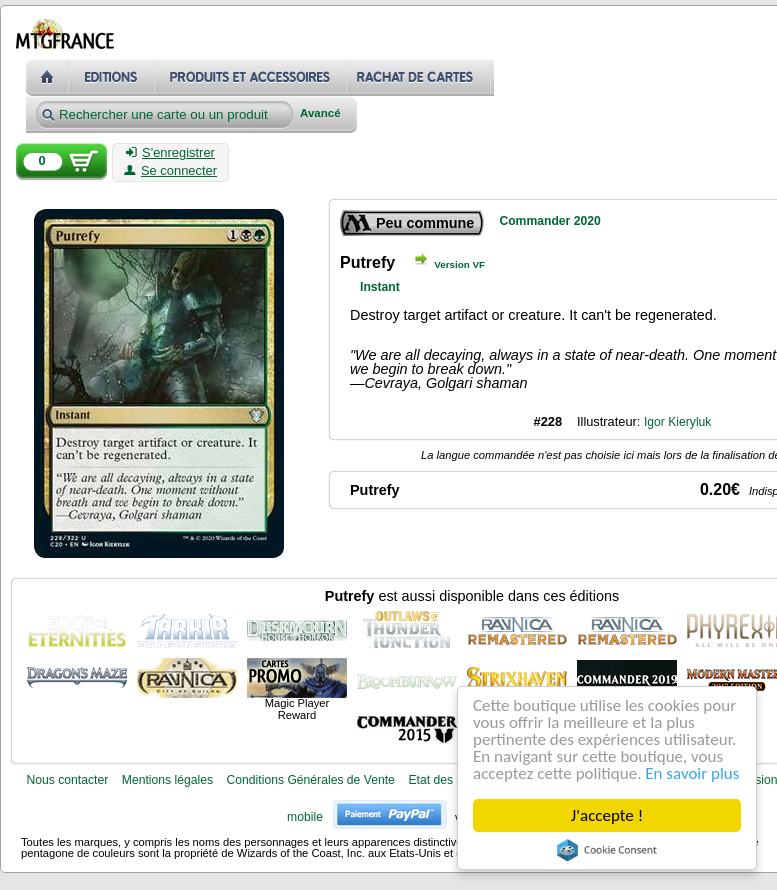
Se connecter (170, 171)
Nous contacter (67, 780)
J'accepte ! (607, 815)
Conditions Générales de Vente (311, 780)
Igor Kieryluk (678, 422)
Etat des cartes (448, 780)
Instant (380, 287)
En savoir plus (692, 773)
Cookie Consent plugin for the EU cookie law (607, 850)
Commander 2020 (549, 221)
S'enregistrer (170, 153)
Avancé (320, 113)
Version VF (459, 264)
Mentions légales (167, 780)
